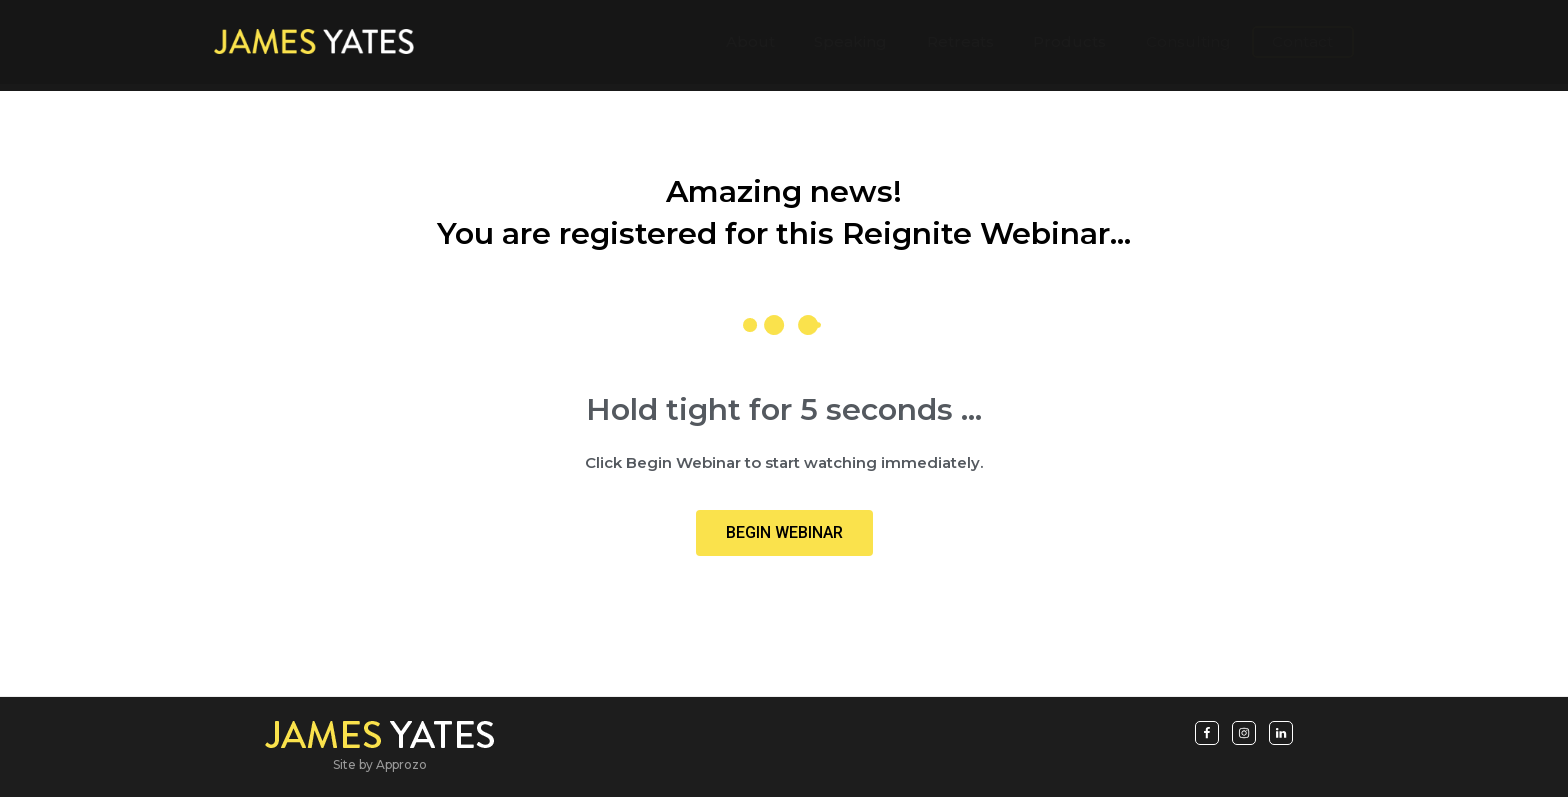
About (750, 45)
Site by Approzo (380, 764)
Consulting (1188, 45)
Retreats (960, 45)
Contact (1302, 45)
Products (1069, 45)
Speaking (850, 45)
